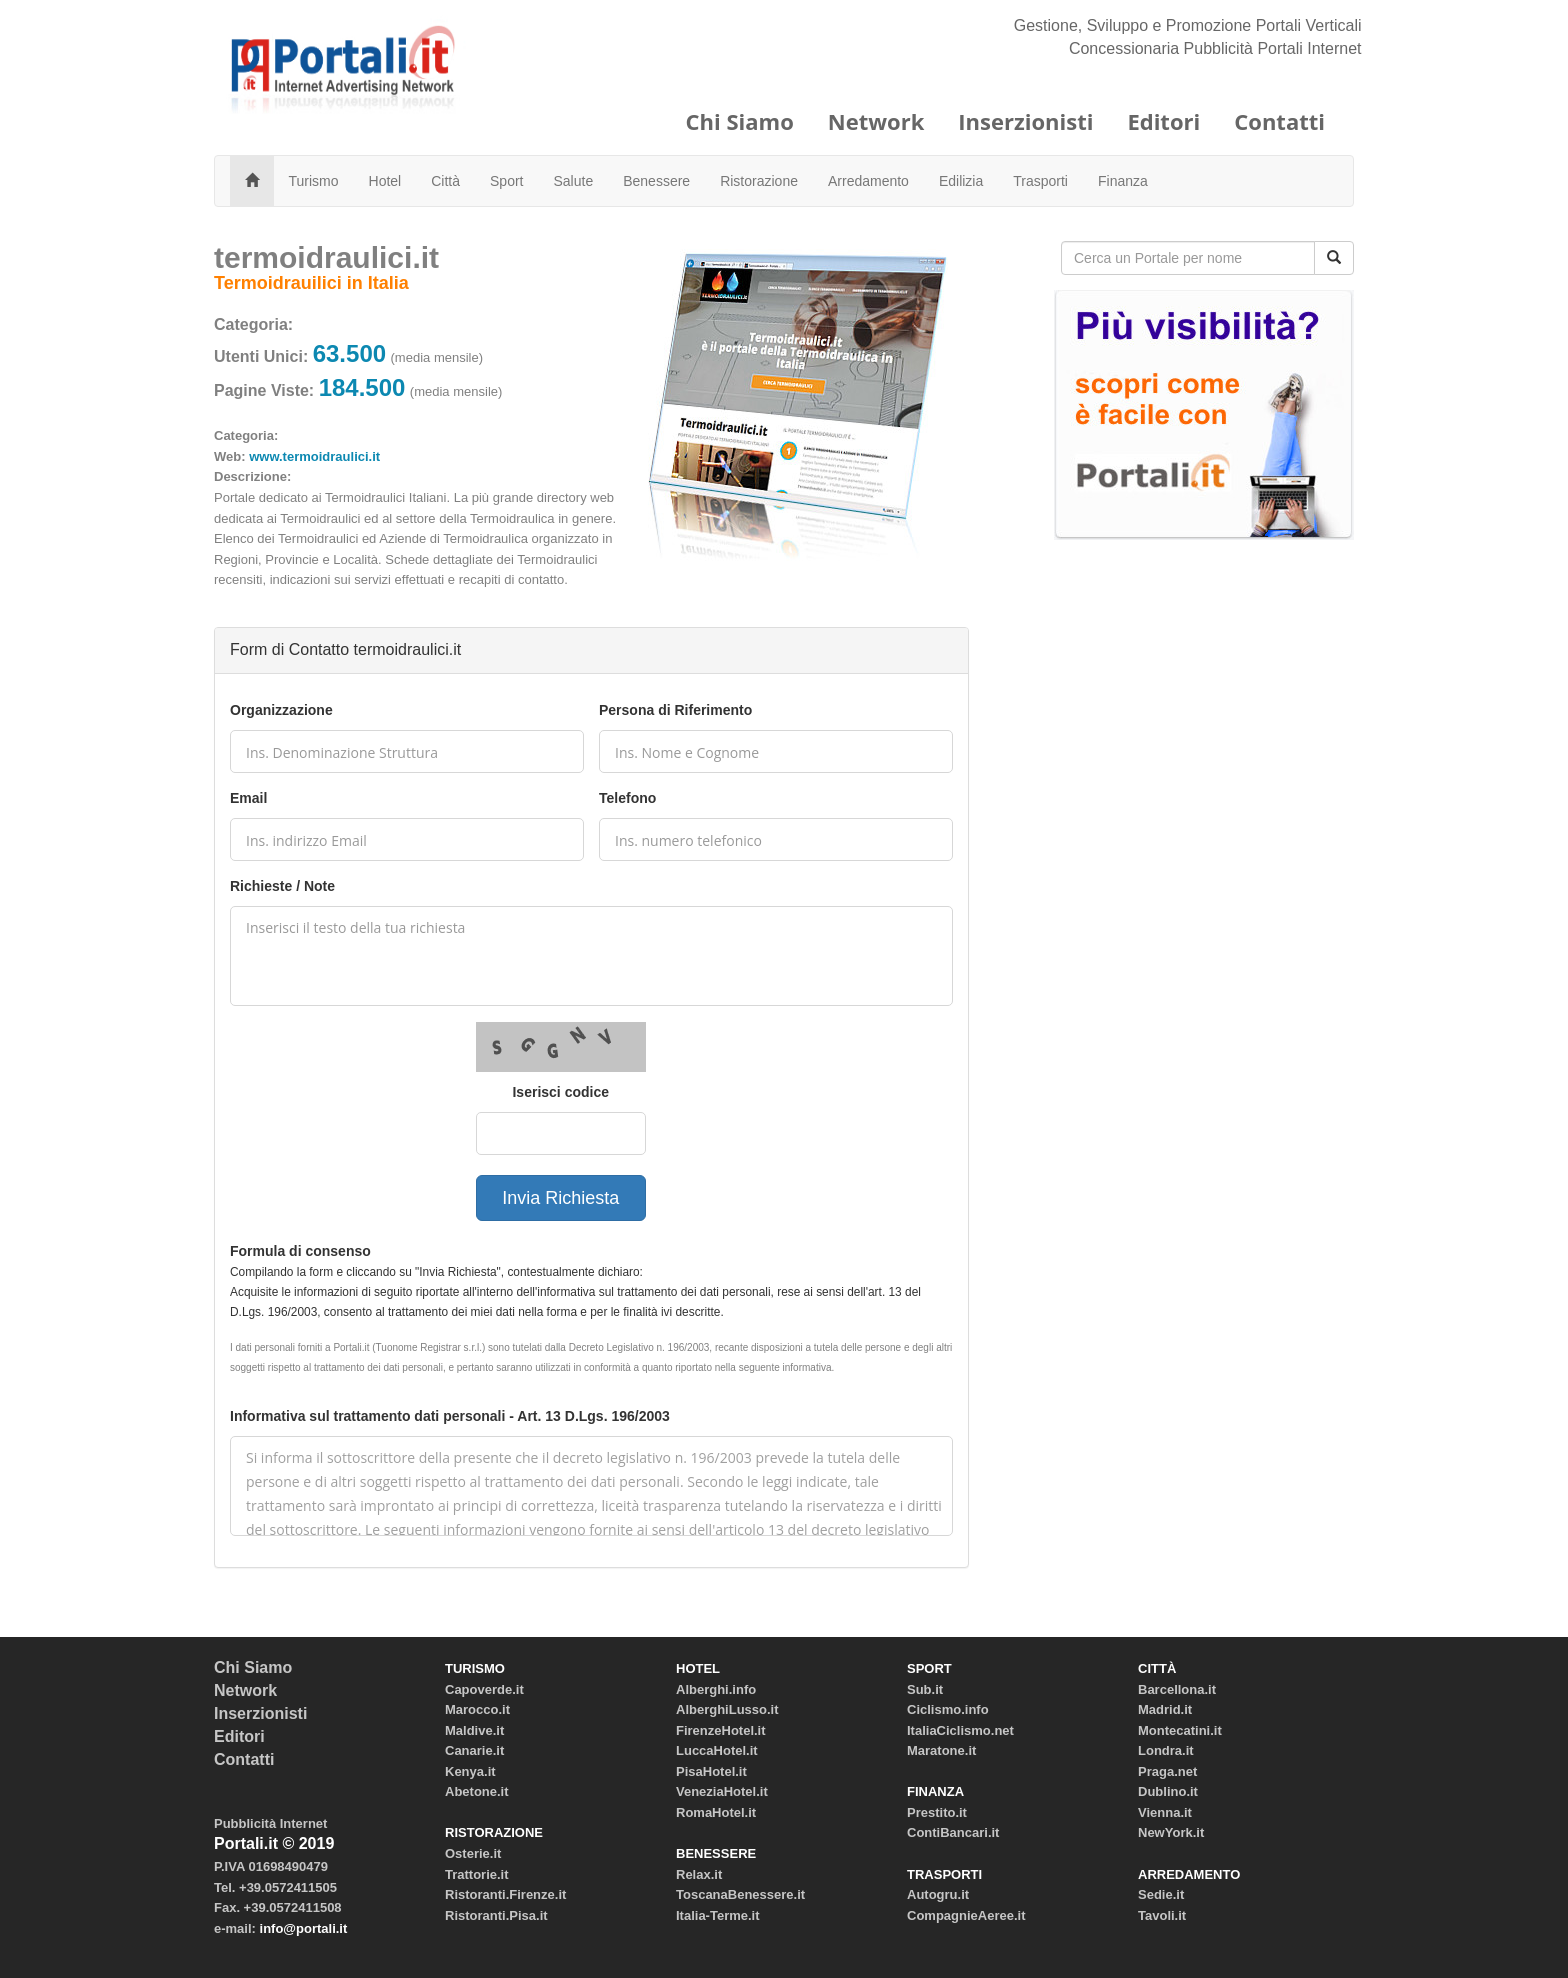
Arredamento (868, 181)
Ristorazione (759, 181)
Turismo (314, 181)
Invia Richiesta (560, 1198)
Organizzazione (281, 710)
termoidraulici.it (326, 257)
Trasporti (1040, 181)
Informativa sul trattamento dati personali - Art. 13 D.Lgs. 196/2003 (450, 1416)
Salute (574, 181)
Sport (506, 181)
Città (445, 181)
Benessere (656, 181)
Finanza (1123, 181)
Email (248, 798)
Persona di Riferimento (675, 710)
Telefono (627, 798)
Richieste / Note (282, 886)
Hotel (385, 181)
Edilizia (961, 181)
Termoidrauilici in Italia (311, 283)
